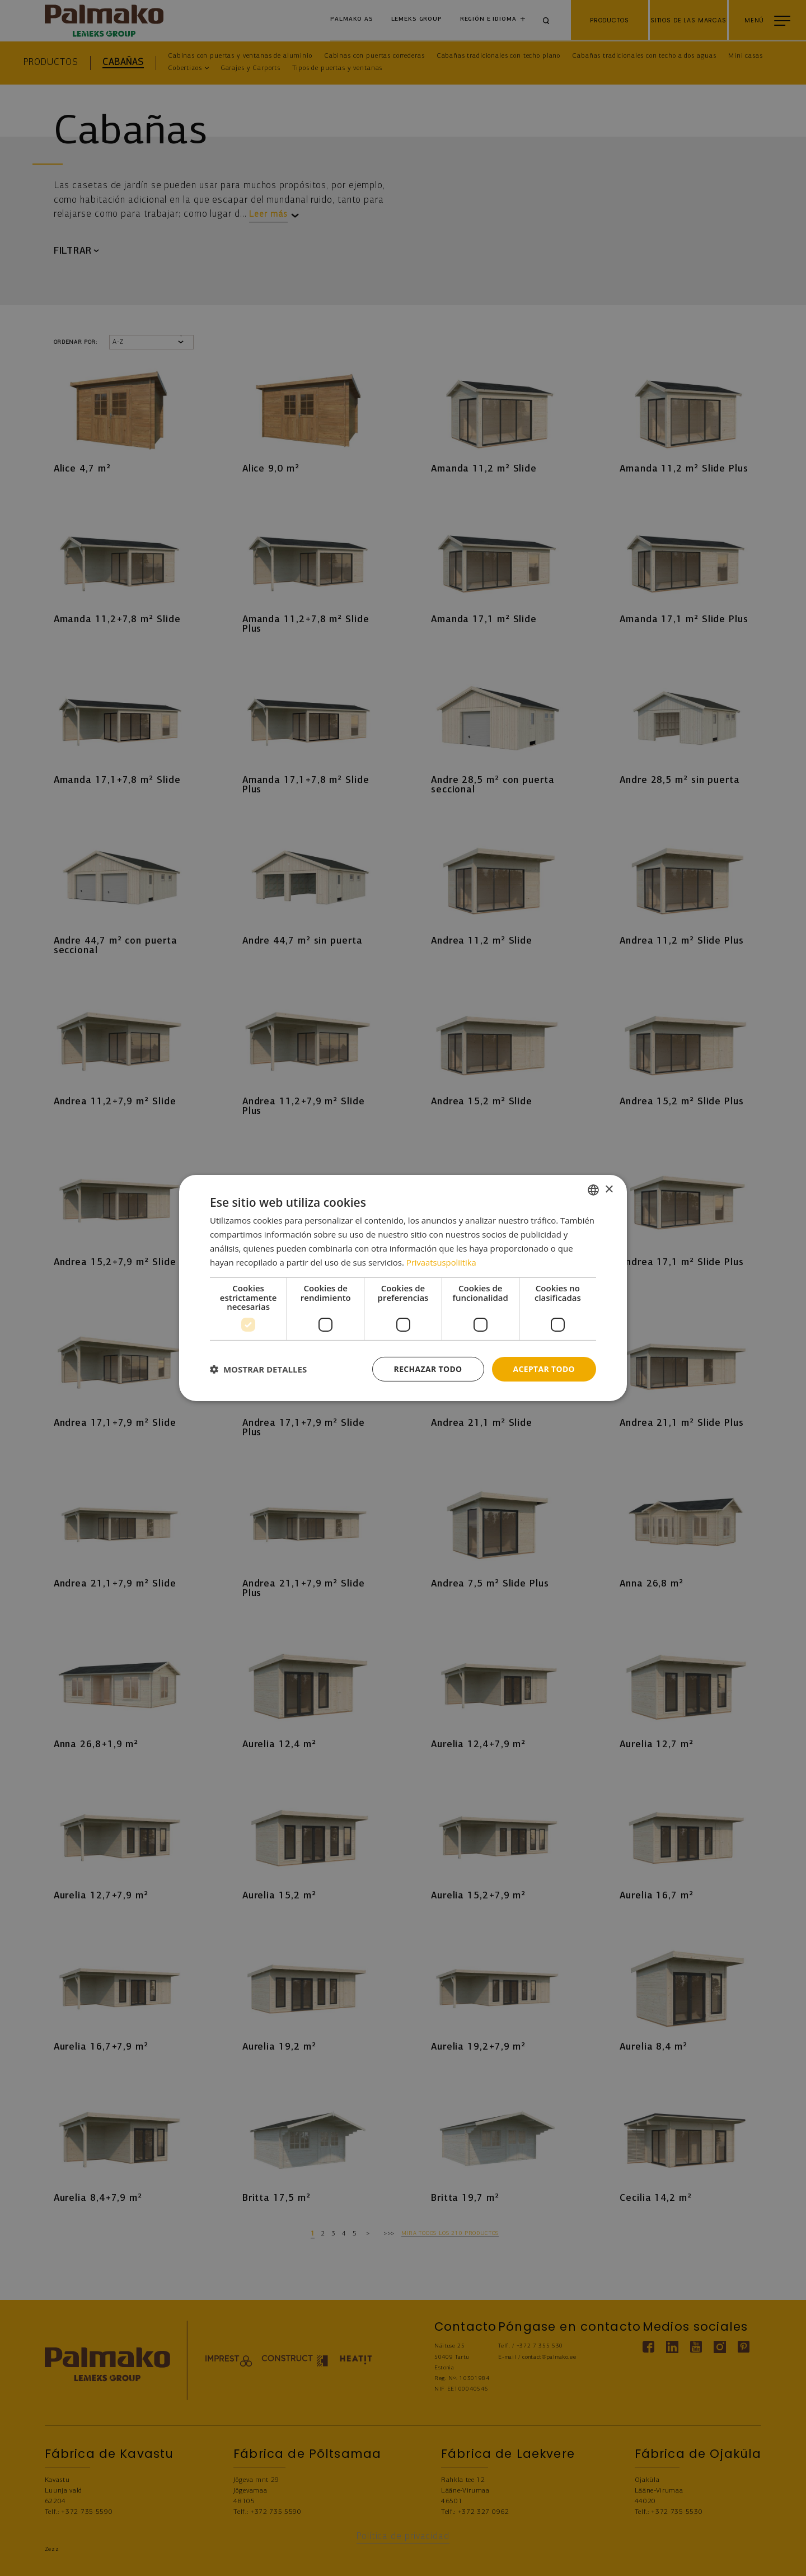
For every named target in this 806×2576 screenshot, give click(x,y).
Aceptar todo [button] (544, 1369)
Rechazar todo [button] (427, 1369)
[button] (258, 1369)
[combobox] (593, 1190)
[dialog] (403, 1288)
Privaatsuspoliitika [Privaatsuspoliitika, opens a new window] (441, 1261)
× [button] (608, 1189)
